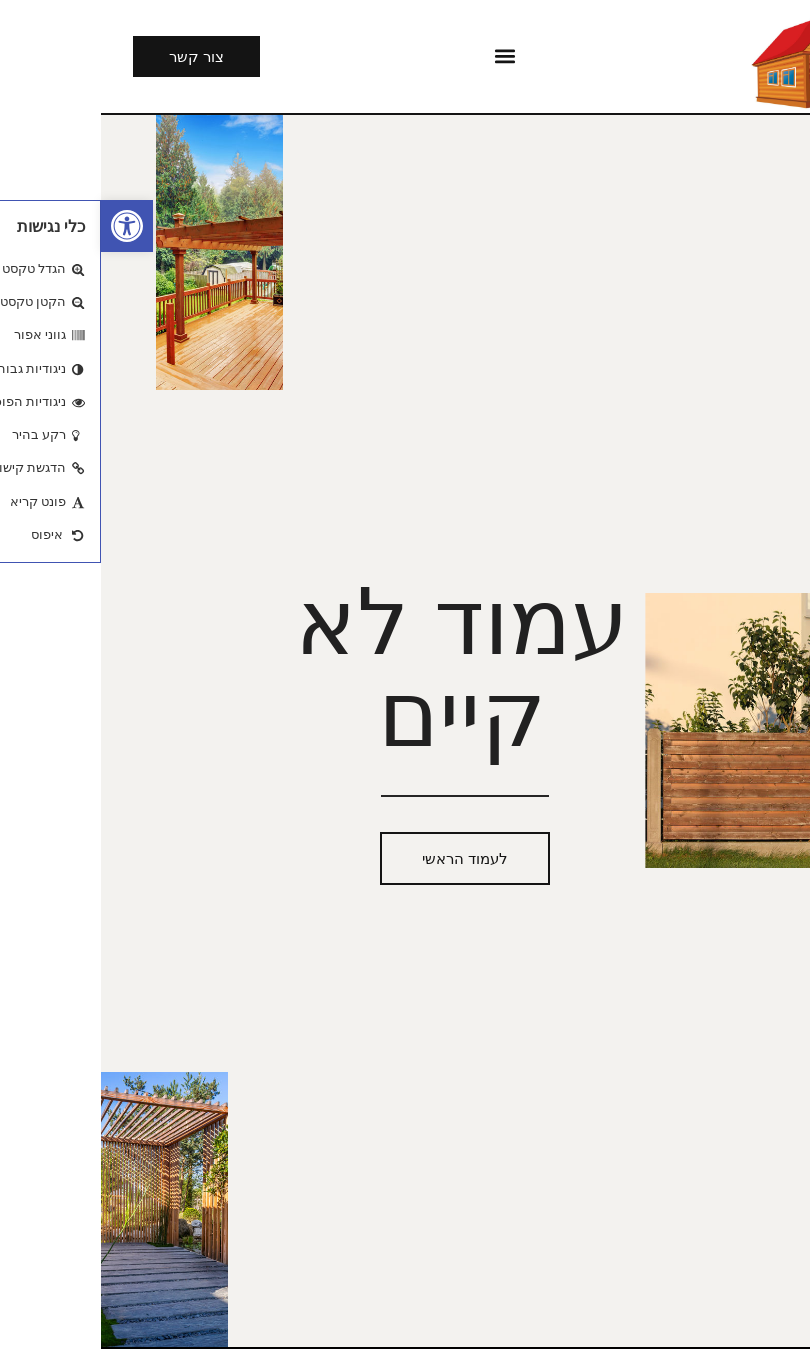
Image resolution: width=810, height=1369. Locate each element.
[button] (26, 226)
